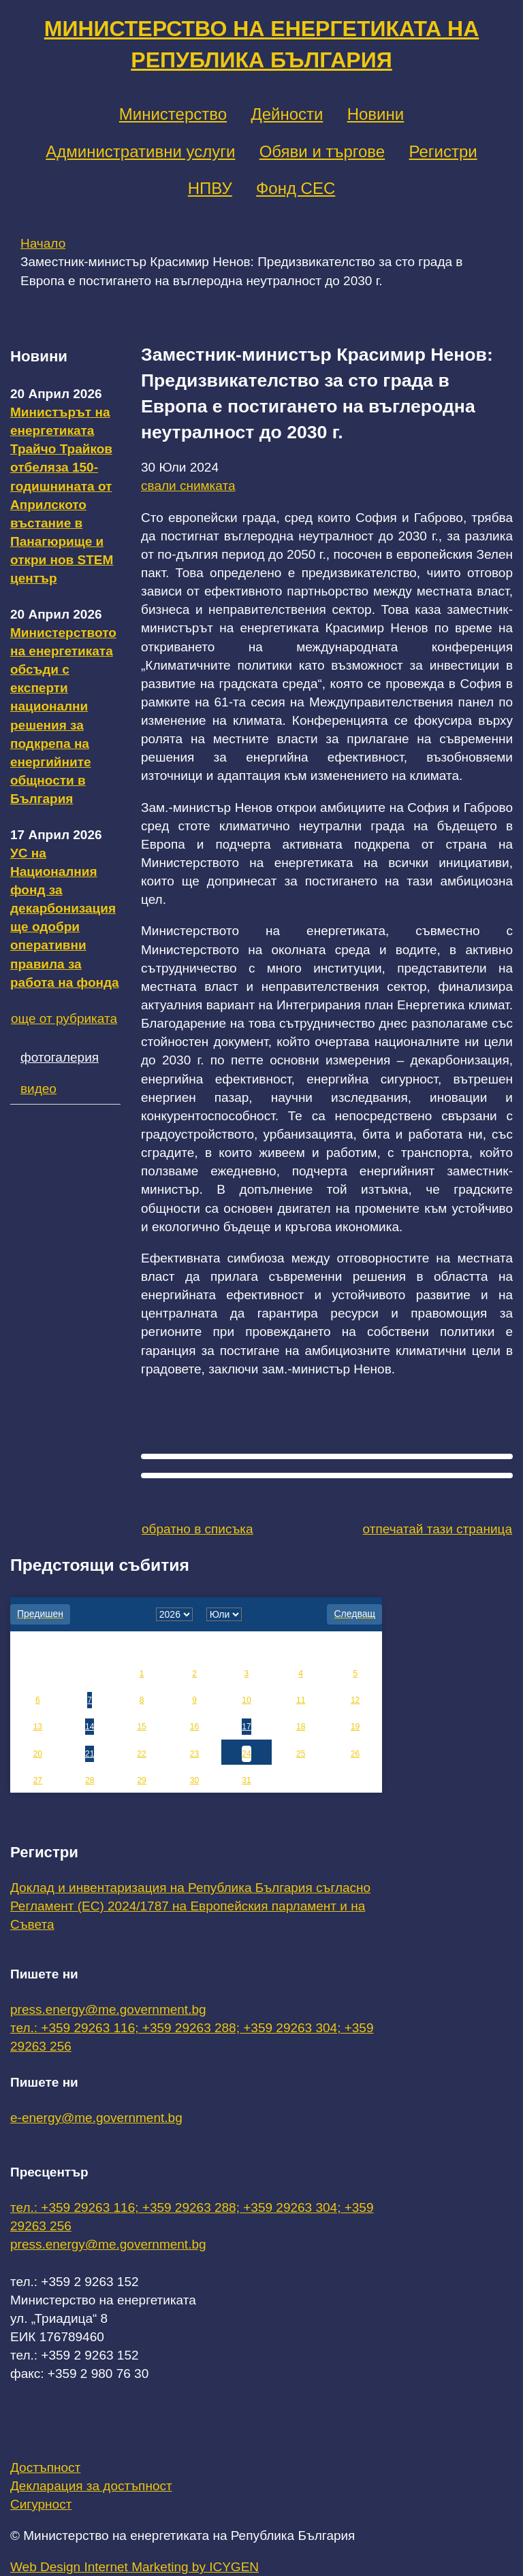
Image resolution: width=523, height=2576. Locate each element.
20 (37, 1754)
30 (194, 1780)
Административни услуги (140, 151)
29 (141, 1780)
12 (355, 1700)
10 (246, 1700)
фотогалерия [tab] (59, 1057)
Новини (376, 114)
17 (246, 1726)
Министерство (173, 114)
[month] (224, 1614)
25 (300, 1754)
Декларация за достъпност (91, 2486)
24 (246, 1754)
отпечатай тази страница (437, 1529)
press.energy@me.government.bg (108, 2009)
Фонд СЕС (295, 188)
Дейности (287, 114)
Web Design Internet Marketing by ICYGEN (134, 2567)
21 (89, 1754)
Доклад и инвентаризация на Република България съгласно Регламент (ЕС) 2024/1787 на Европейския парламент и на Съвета (190, 1905)
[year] (174, 1614)
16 (194, 1726)
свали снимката (188, 485)
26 (355, 1754)
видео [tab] (38, 1088)
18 (300, 1726)
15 (141, 1726)
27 (37, 1780)
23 (194, 1754)
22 (141, 1754)
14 (89, 1726)
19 (355, 1726)
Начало (42, 243)
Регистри (443, 151)
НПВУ (210, 188)
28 (89, 1780)
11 (300, 1700)
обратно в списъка (197, 1529)
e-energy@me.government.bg (96, 2117)
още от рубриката (64, 1018)
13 (37, 1726)
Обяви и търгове (322, 151)
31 (246, 1780)
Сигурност (41, 2504)
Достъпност (45, 2467)
